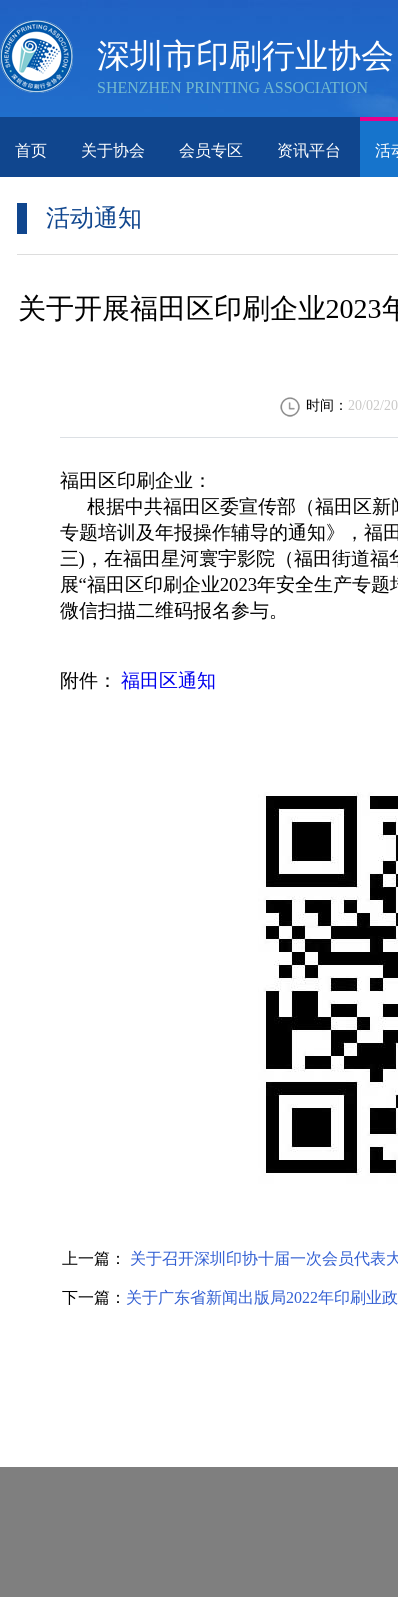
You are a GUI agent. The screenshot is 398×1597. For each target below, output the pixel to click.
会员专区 (211, 150)
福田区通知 (168, 680)
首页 (31, 150)
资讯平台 (309, 150)
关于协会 (113, 150)
